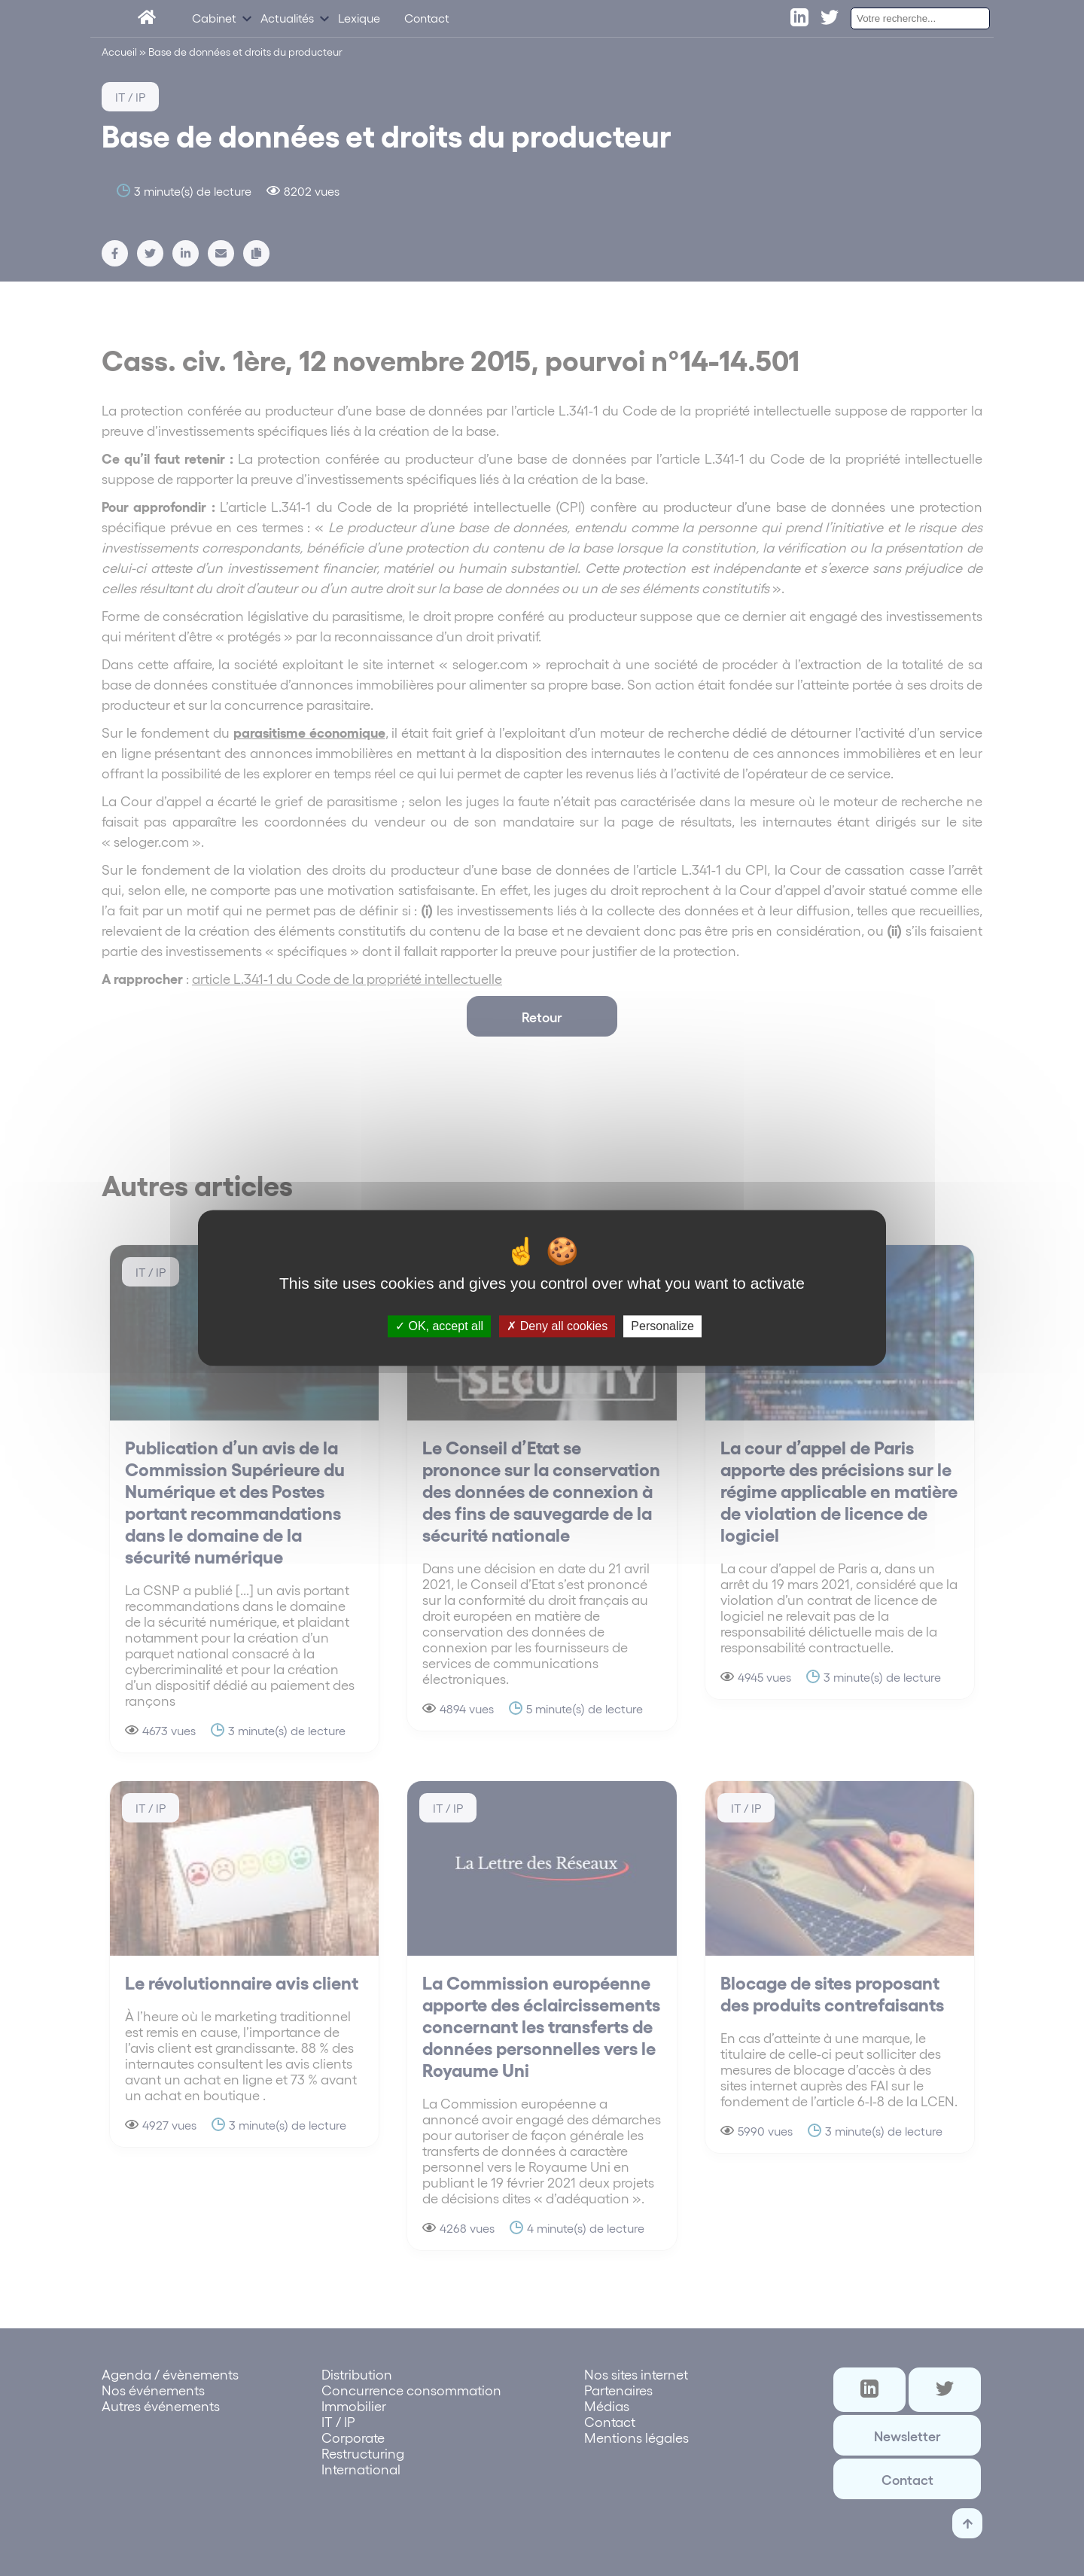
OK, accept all (439, 1326)
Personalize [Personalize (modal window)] (662, 1326)
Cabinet (214, 21)
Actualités (287, 21)
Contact (426, 21)
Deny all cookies (557, 1326)
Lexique (359, 21)
